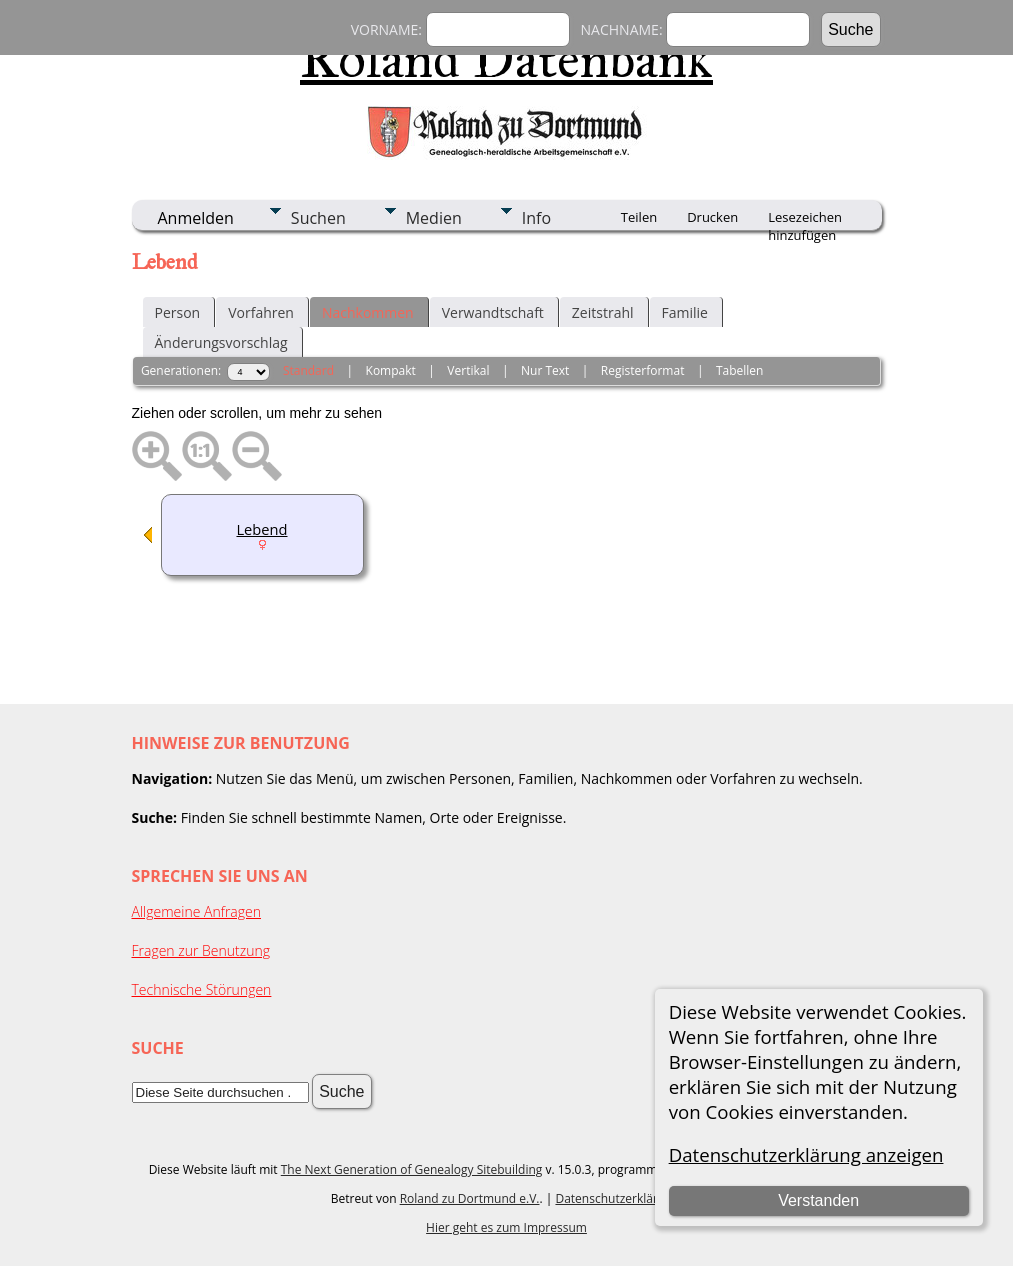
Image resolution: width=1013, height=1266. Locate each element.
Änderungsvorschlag (221, 342)
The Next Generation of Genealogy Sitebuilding (412, 1169)
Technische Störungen (202, 989)
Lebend (261, 529)
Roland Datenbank (506, 59)
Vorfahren (261, 312)
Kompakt (391, 370)
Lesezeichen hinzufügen (805, 219)
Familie (685, 312)
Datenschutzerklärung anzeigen (806, 1154)
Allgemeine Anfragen (197, 911)
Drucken (712, 217)
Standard (308, 370)
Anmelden (196, 218)
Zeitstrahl (603, 312)
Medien (434, 218)
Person (178, 312)
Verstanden (818, 1200)
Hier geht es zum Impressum (506, 1227)
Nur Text (545, 370)
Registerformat (643, 370)
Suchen (318, 218)
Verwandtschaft (493, 312)
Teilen (639, 217)
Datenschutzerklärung (617, 1198)
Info (536, 218)
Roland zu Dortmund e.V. (470, 1198)
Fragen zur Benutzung (201, 950)
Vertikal (468, 370)
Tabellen (740, 370)
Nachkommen (368, 312)
